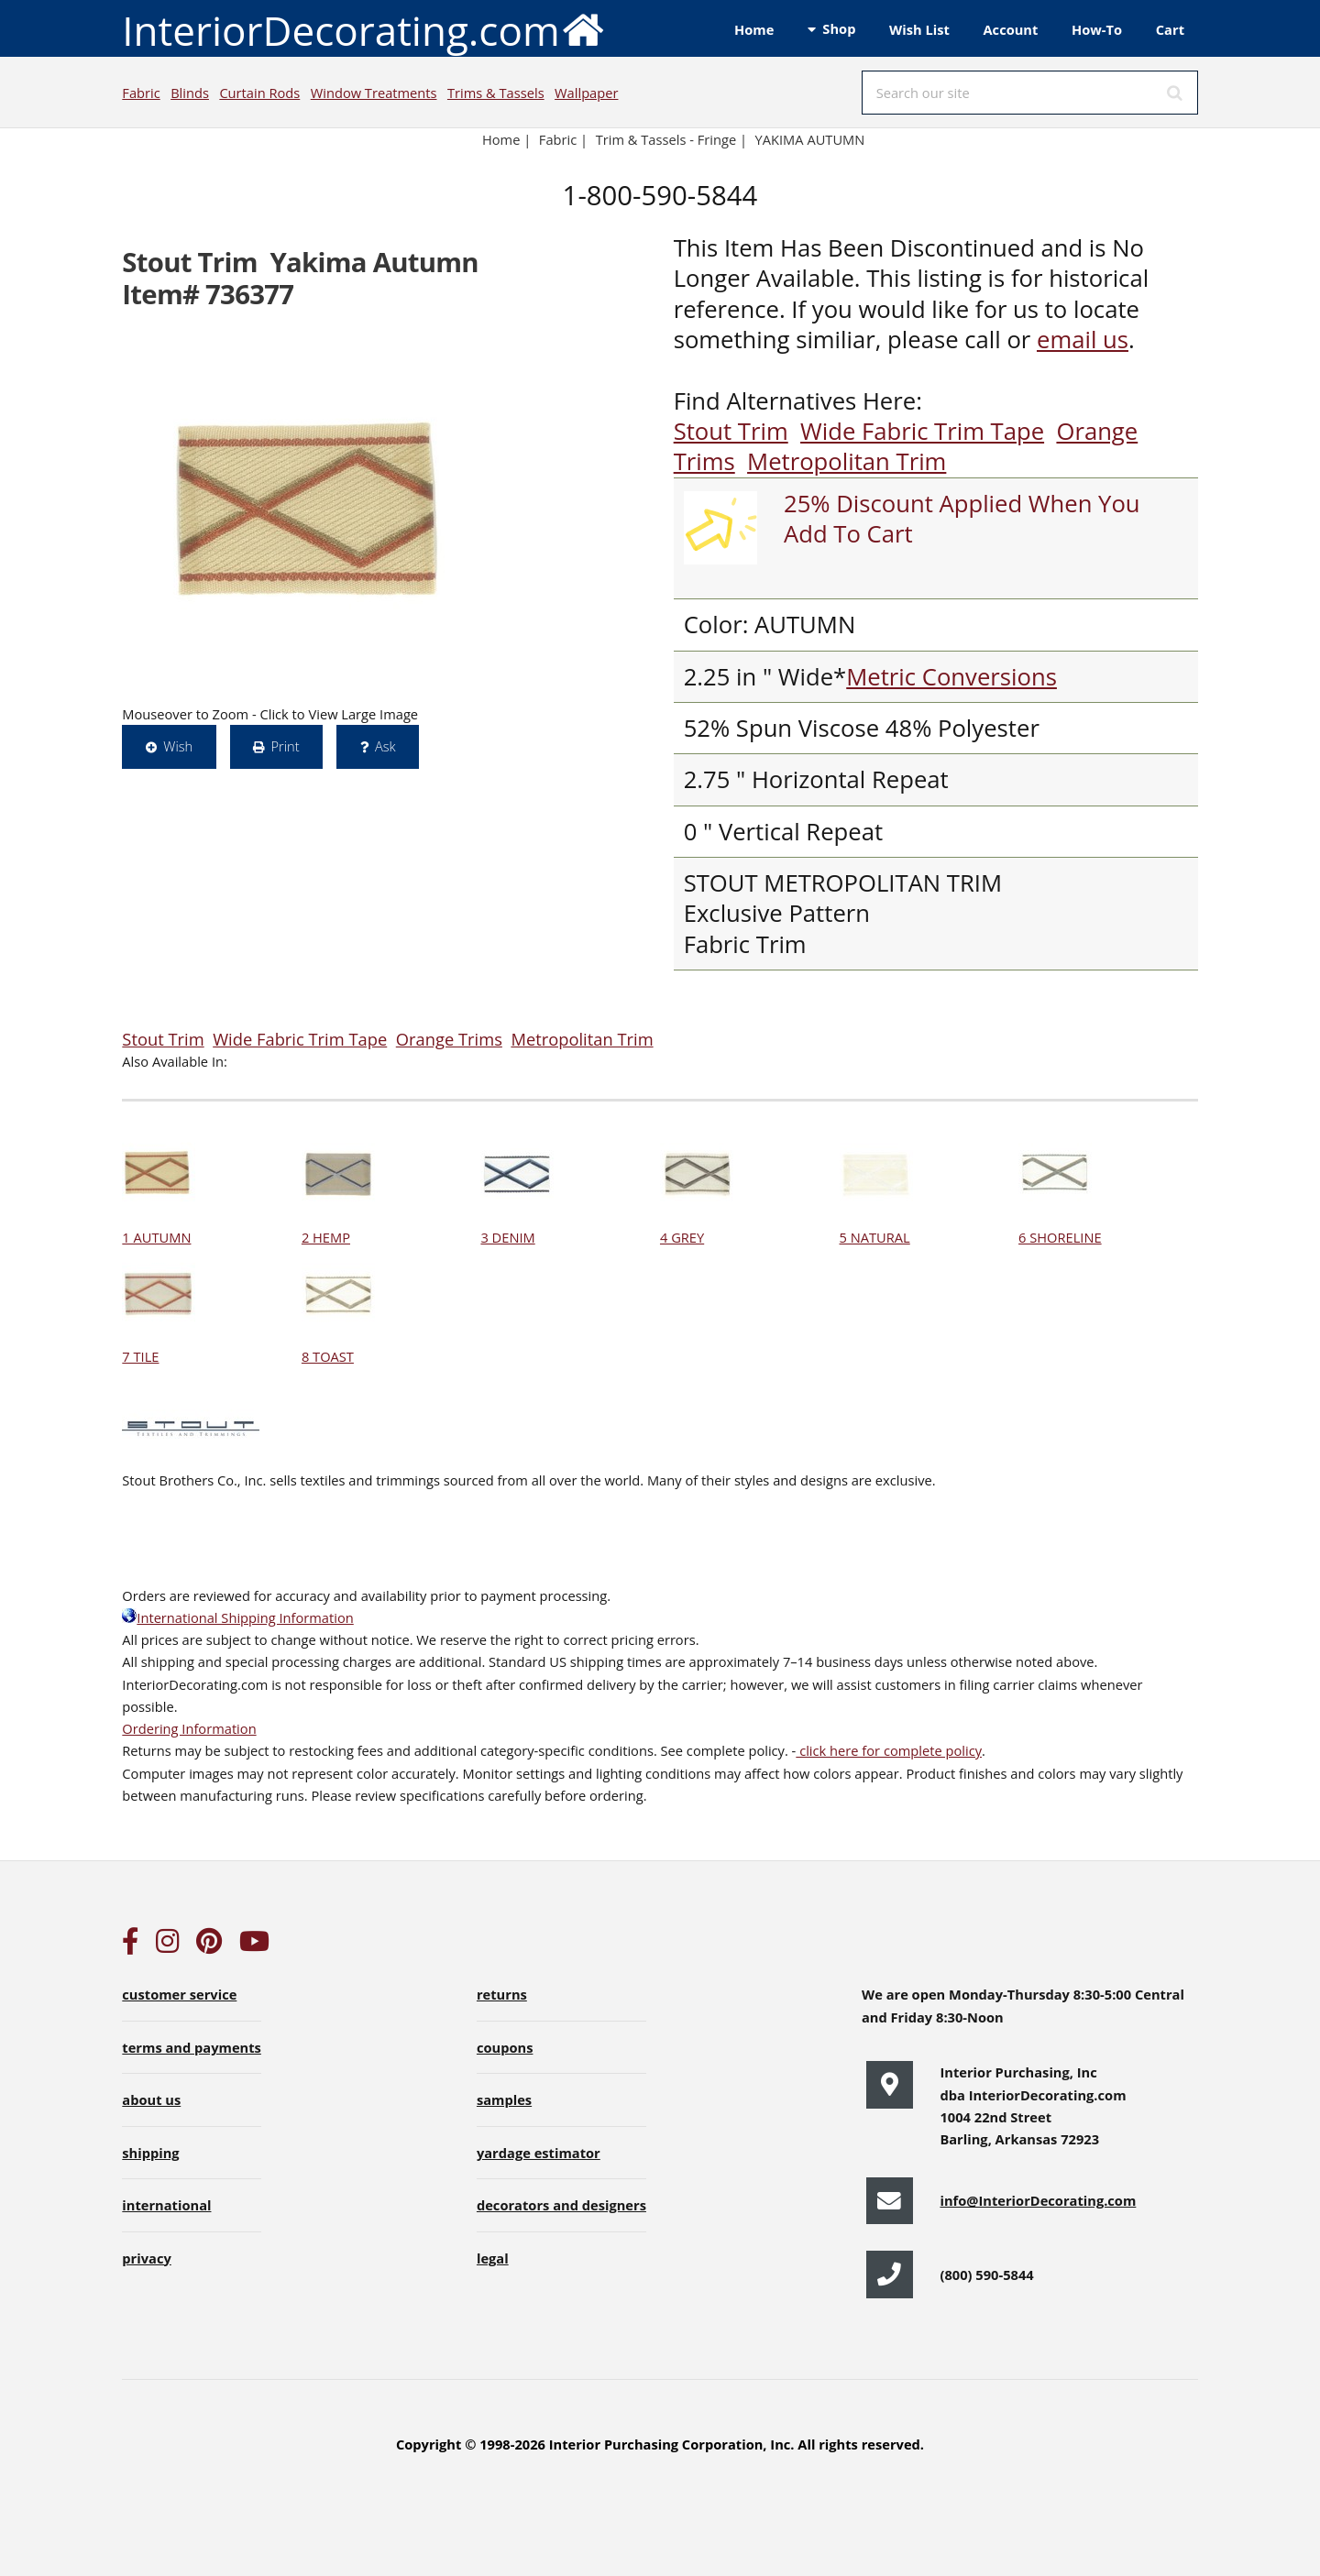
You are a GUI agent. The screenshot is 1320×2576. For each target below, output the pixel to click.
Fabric (141, 92)
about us (151, 2099)
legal (493, 2258)
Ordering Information (189, 1728)
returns (502, 1994)
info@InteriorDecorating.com (1038, 2200)
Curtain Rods (259, 92)
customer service (179, 1994)
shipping (150, 2152)
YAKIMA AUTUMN (810, 139)
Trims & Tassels (495, 92)
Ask (385, 746)
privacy (146, 2258)
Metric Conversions (951, 677)
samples (504, 2099)
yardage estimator (538, 2152)
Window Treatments (374, 92)
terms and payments (191, 2047)
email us (1082, 339)
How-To (1097, 29)
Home (754, 29)
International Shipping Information (237, 1617)
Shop (838, 28)
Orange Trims (449, 1038)
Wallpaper (586, 92)
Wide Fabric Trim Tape (922, 431)
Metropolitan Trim (846, 461)
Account (1010, 29)
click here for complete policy (889, 1750)
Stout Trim (731, 431)
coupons (505, 2047)
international (166, 2205)
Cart (1170, 29)
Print (284, 746)
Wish (177, 746)
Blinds (189, 92)
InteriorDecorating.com (363, 29)
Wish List (919, 29)
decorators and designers (561, 2205)
